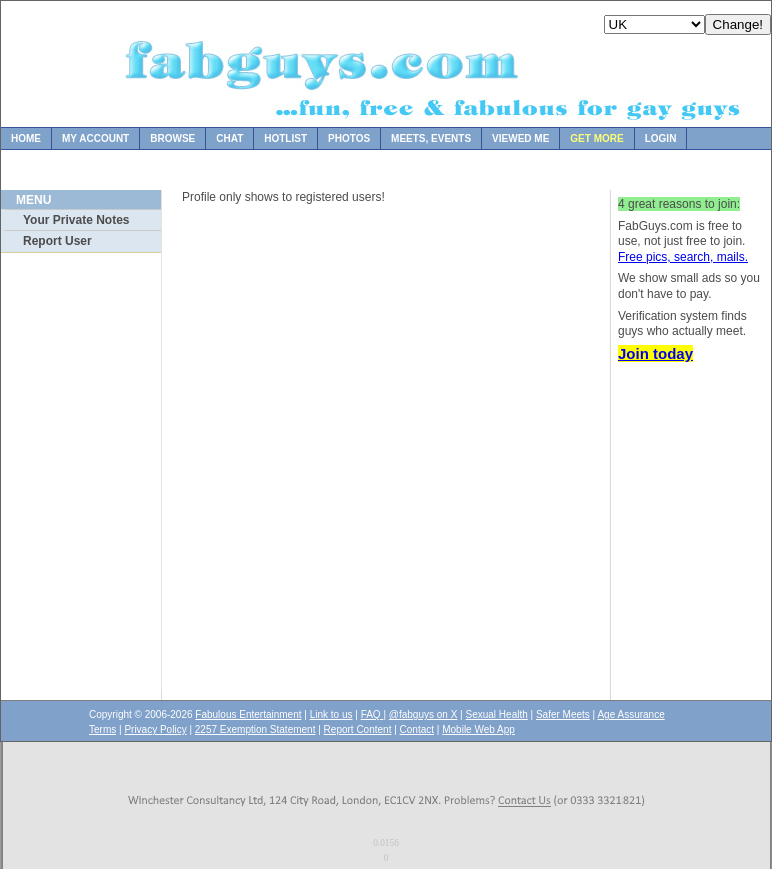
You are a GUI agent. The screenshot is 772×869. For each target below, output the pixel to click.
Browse (172, 138)
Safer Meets (563, 714)
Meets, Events (431, 138)
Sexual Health (497, 714)
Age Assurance (630, 714)
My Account (95, 138)
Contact (417, 729)
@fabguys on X (423, 714)
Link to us (331, 714)
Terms (102, 729)
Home (26, 138)
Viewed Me (520, 138)
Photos (349, 138)
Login (661, 138)
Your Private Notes (76, 220)
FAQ (372, 714)
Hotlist (285, 138)
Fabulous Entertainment (248, 714)
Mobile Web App (478, 729)
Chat (229, 138)
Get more (596, 138)
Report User (57, 241)
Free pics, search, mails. (683, 257)
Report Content (358, 729)
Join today (655, 353)
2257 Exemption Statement (255, 729)
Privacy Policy (155, 729)
